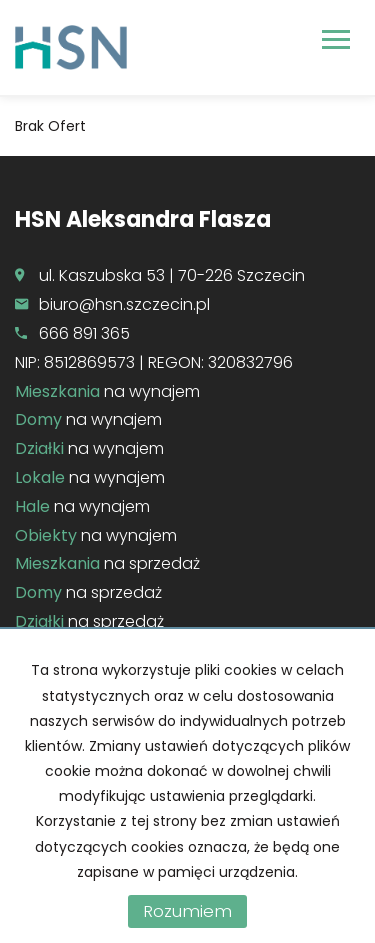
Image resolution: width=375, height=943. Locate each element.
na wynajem (107, 391)
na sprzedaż (107, 563)
